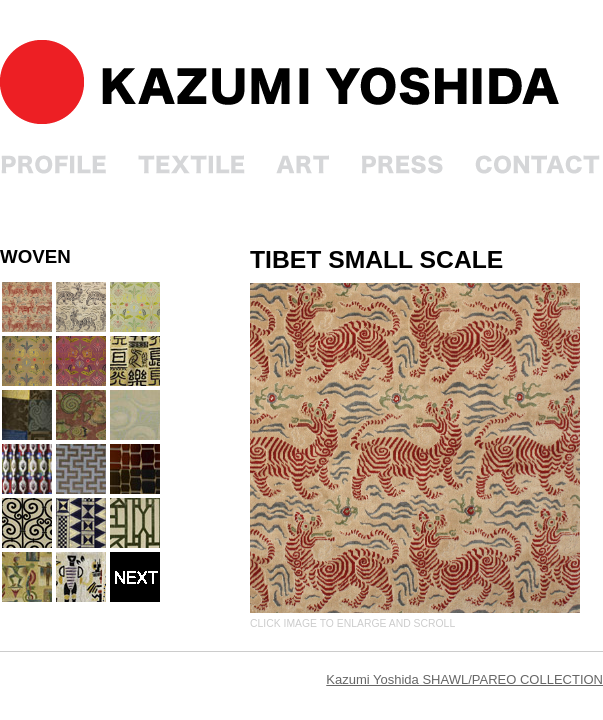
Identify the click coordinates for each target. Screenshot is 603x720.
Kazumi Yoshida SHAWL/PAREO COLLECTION (464, 679)
